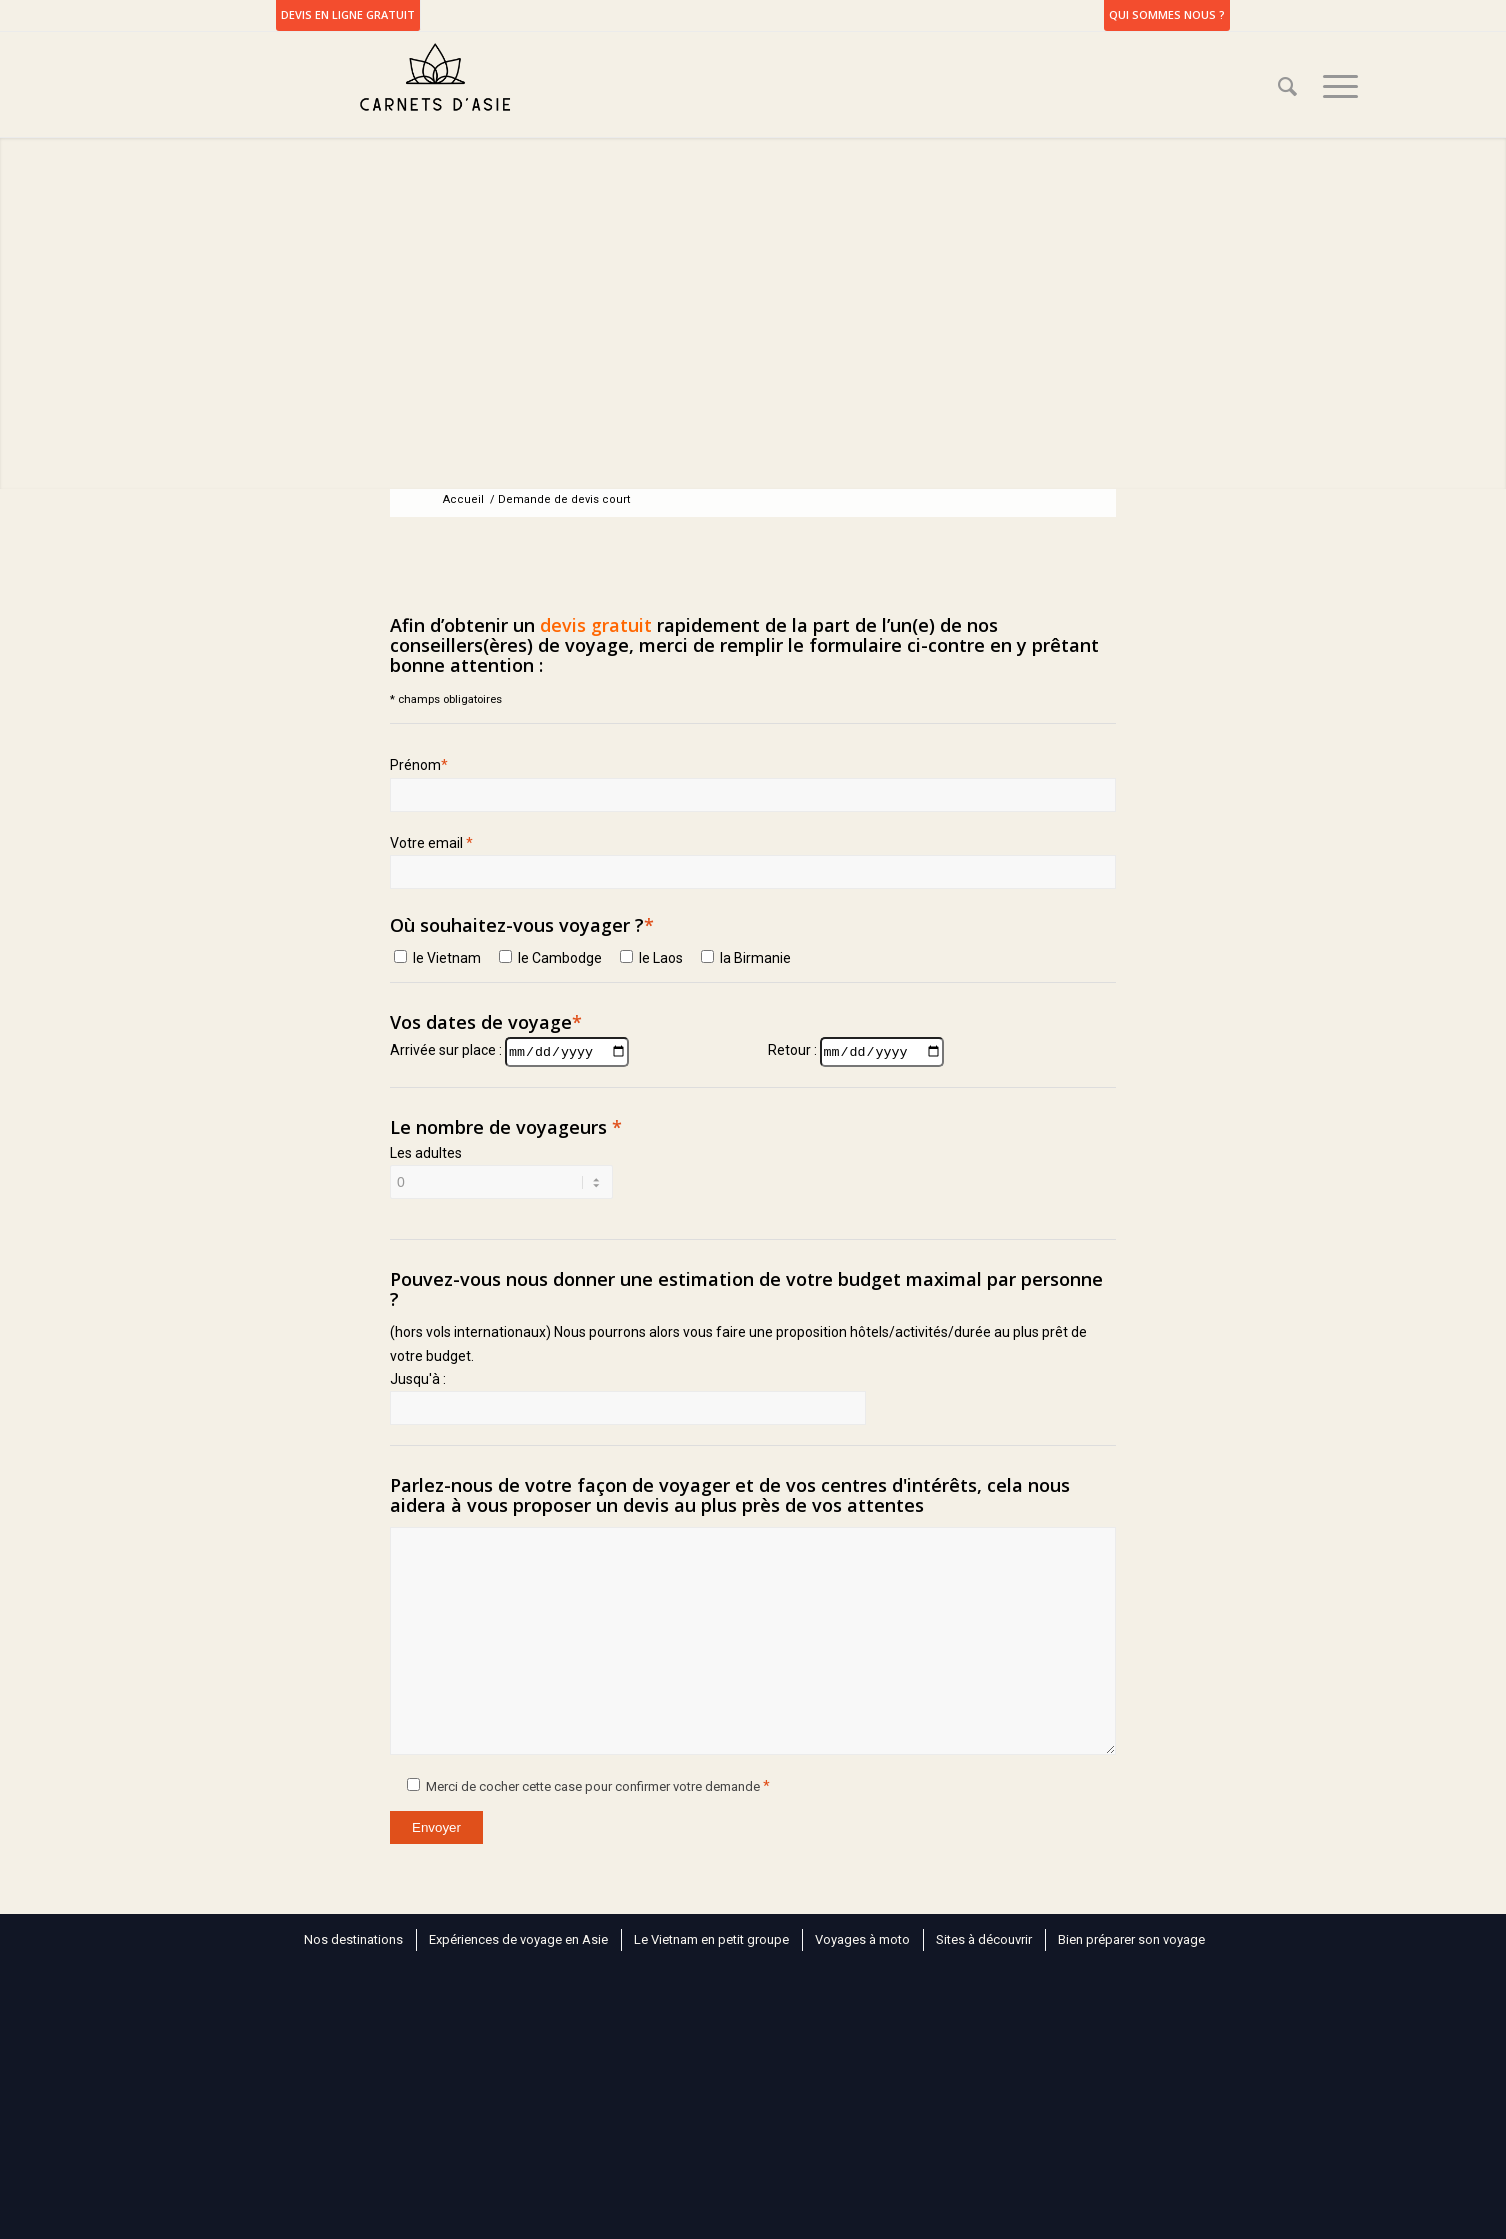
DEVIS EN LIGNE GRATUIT (348, 14)
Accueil (463, 499)
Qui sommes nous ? (1167, 14)
